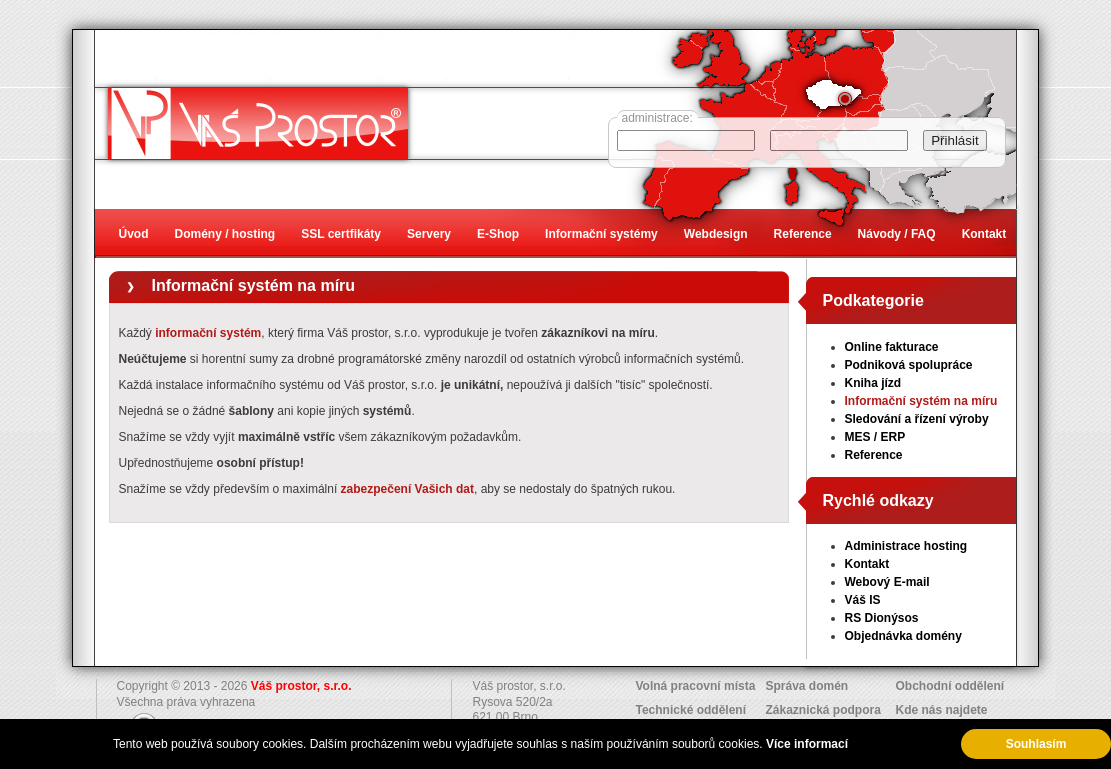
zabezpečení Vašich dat (407, 489)
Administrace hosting (906, 546)
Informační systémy (601, 234)
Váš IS (863, 600)
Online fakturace (892, 347)
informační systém (208, 333)
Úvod (134, 234)
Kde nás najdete (942, 710)
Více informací (807, 744)
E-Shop (498, 234)
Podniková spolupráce (909, 365)
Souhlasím (1036, 744)
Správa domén (807, 686)
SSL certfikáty (341, 234)
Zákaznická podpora (823, 710)
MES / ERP (875, 437)
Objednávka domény (903, 636)
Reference (874, 455)
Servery (429, 234)
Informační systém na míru (254, 285)
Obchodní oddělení (950, 686)
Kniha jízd (873, 383)
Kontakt (867, 564)
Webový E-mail (887, 582)
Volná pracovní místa (696, 686)
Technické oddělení (691, 710)
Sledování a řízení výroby (917, 419)
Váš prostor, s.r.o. (301, 686)
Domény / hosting (225, 234)
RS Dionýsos (882, 618)
